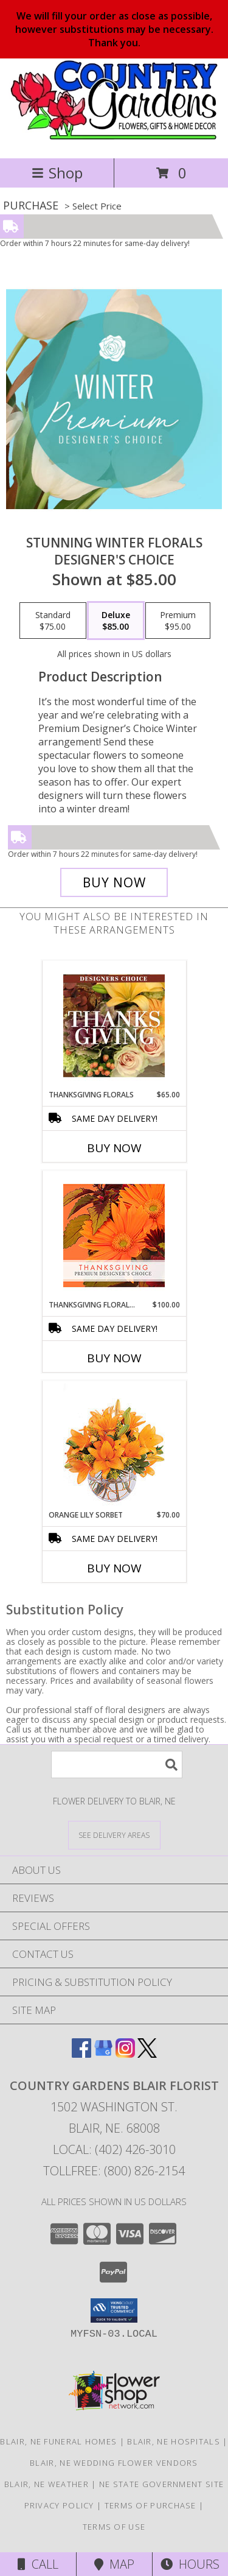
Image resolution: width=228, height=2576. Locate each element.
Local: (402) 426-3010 (114, 2149)
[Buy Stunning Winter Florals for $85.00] (114, 882)
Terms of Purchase (150, 2505)
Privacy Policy (59, 2505)
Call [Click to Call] (38, 2564)
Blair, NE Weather (46, 2484)
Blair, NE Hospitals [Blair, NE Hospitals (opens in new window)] (173, 2441)
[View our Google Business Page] (103, 2054)
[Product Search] (116, 1764)
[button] (114, 2310)
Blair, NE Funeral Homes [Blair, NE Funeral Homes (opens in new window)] (58, 2441)
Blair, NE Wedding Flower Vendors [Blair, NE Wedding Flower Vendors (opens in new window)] (114, 2462)
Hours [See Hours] (190, 2564)
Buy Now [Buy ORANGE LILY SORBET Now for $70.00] (114, 1568)
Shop (57, 173)
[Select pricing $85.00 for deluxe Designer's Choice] (116, 620)
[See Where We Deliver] (114, 1834)
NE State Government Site (161, 2484)
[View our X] (147, 2054)
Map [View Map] (114, 2564)
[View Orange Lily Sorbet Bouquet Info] (114, 1445)
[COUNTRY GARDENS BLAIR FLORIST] (114, 140)
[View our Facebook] (81, 2054)
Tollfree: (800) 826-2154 (114, 2171)
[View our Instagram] (125, 2054)
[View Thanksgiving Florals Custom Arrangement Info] (114, 1025)
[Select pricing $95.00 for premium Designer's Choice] (178, 620)
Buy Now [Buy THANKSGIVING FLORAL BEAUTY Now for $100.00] (114, 1358)
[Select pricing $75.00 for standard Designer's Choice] (53, 620)
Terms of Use (114, 2526)
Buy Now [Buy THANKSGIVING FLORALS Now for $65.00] (114, 1148)
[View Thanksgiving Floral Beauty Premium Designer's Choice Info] (114, 1235)
